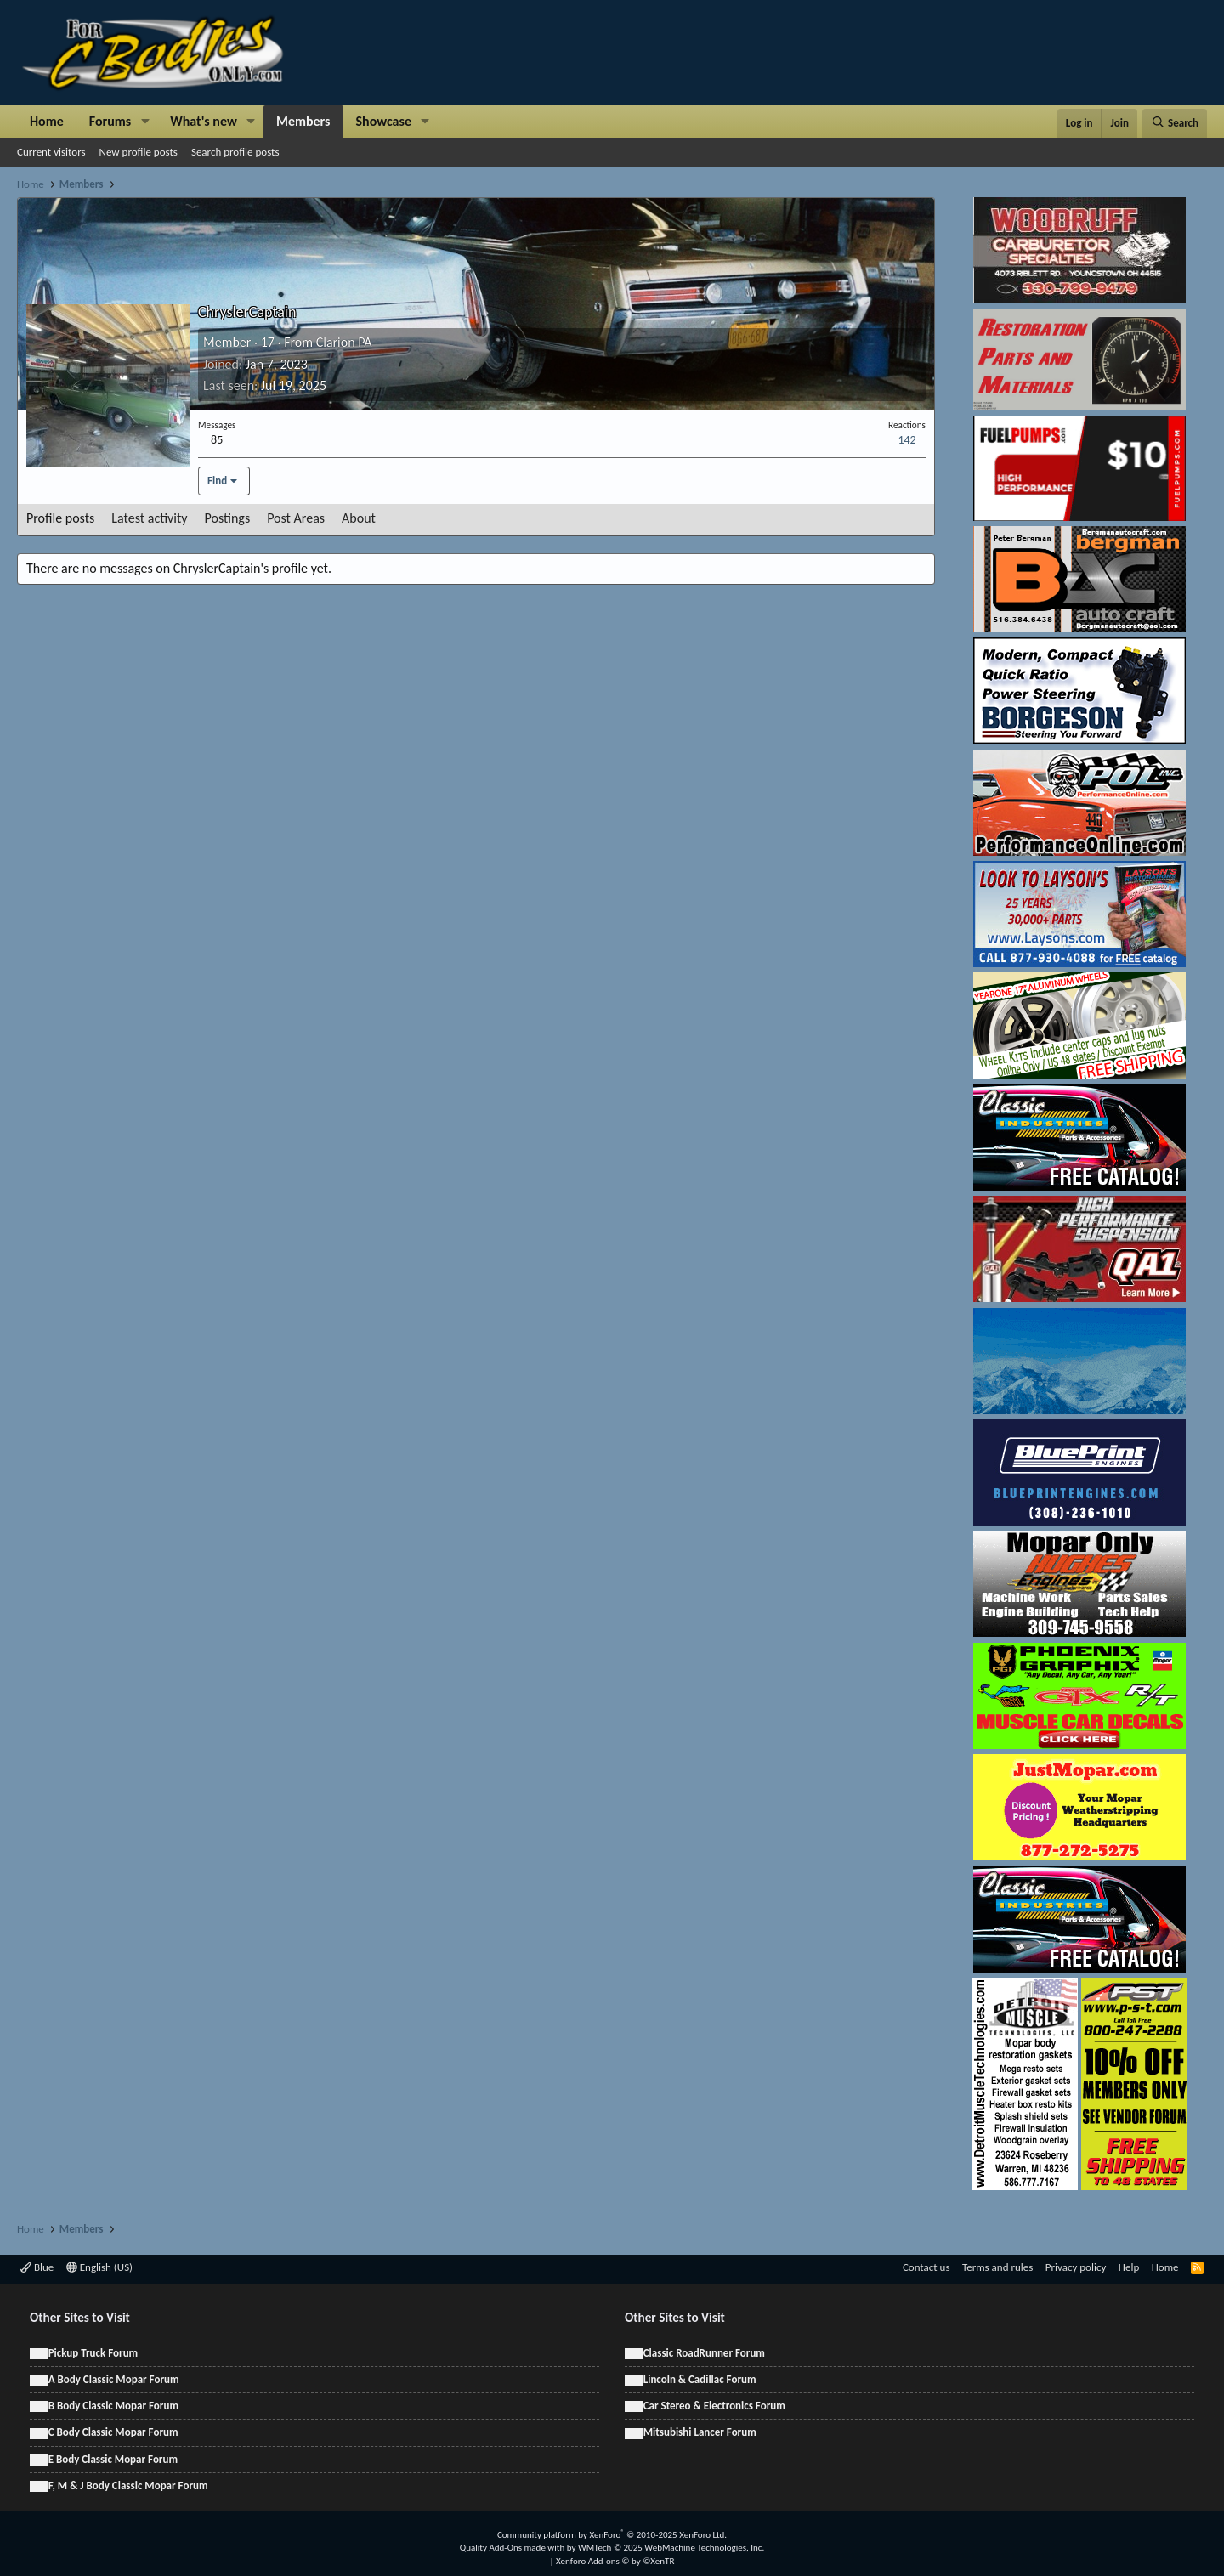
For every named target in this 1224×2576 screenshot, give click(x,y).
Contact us (926, 2267)
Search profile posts (235, 151)
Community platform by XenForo (612, 2534)
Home (47, 121)
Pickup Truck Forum (93, 2353)
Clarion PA (344, 342)
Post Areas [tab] (296, 518)
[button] (145, 121)
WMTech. (671, 2547)
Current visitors (51, 151)
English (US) (99, 2267)
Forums (110, 121)
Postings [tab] (228, 518)
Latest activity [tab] (149, 518)
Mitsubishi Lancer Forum (699, 2432)
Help (1129, 2267)
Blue (37, 2267)
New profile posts (138, 151)
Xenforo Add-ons (615, 2561)
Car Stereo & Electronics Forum (714, 2405)
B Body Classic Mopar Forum (113, 2405)
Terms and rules (997, 2267)
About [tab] (359, 518)
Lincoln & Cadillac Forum (699, 2379)
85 (217, 440)
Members (303, 121)
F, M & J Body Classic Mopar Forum (128, 2485)
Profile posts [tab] (60, 518)
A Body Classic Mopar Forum (113, 2379)
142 (906, 440)
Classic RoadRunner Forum (704, 2353)
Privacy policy (1076, 2267)
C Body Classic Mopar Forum (113, 2432)
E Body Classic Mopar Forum (113, 2459)
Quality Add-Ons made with (513, 2547)
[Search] (1174, 123)
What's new (203, 121)
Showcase (383, 121)
